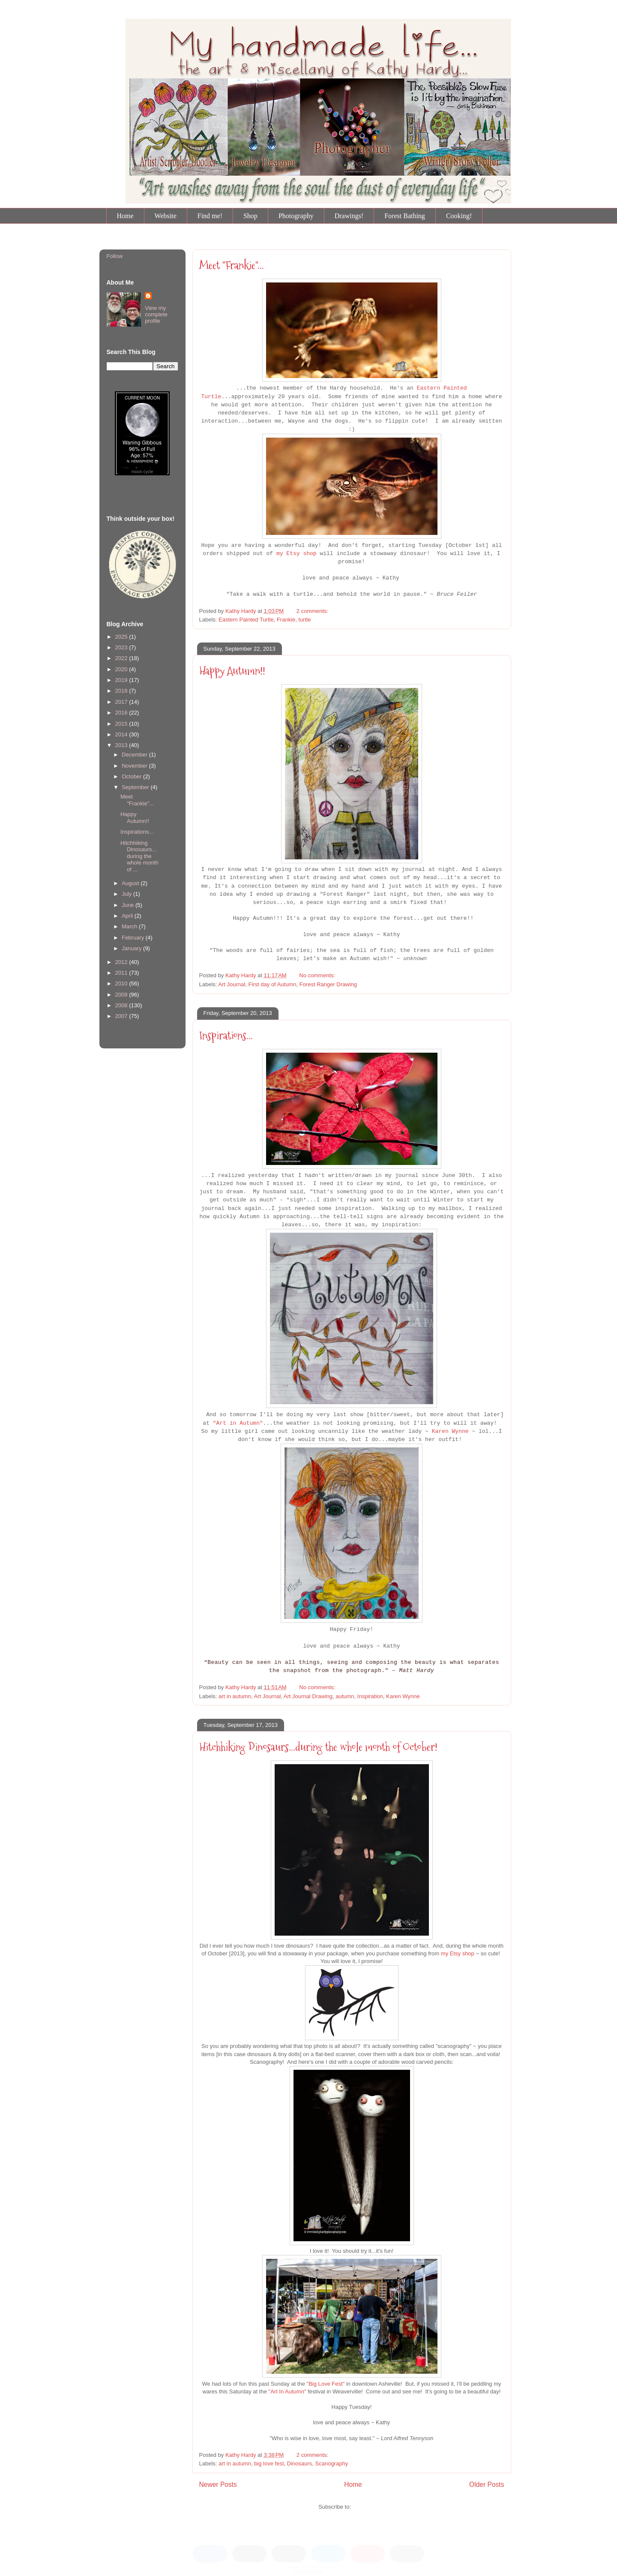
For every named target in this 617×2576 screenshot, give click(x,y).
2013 (122, 745)
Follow (115, 256)
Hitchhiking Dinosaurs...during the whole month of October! (318, 1747)
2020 (122, 669)
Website (166, 215)
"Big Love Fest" (326, 2384)
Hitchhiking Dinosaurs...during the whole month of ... (139, 856)
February (134, 937)
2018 (122, 691)
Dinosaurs (299, 2463)
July (127, 894)
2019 (122, 680)
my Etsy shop (296, 553)
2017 (122, 702)
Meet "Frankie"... (231, 265)
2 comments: (313, 611)
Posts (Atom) (369, 2507)
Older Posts (486, 2484)
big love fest (269, 2463)
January (132, 948)
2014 (122, 734)
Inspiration (370, 1696)
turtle (305, 619)
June (128, 905)
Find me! (210, 215)
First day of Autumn (272, 984)
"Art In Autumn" (287, 2391)
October (132, 776)
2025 (122, 636)
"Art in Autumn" (238, 1423)
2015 (122, 724)
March (130, 926)
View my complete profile (156, 314)
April (128, 916)
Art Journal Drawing (308, 1696)
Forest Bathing (404, 215)
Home (125, 215)
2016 (122, 712)
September (136, 787)
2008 (122, 1005)
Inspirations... (226, 1035)
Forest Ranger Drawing (328, 984)
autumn (344, 1696)
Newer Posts (218, 2484)
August (131, 883)
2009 (122, 994)
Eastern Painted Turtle (246, 619)
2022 (122, 658)
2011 (122, 973)
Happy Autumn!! (232, 671)
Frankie (286, 619)
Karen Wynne (450, 1431)
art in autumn (235, 1696)
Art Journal (231, 984)
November (135, 766)
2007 (122, 1016)
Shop (250, 215)
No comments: (317, 975)
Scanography (331, 2463)
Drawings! (349, 215)
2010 (122, 983)
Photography (296, 215)
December (135, 754)
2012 (122, 962)
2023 (122, 647)
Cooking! (459, 215)
